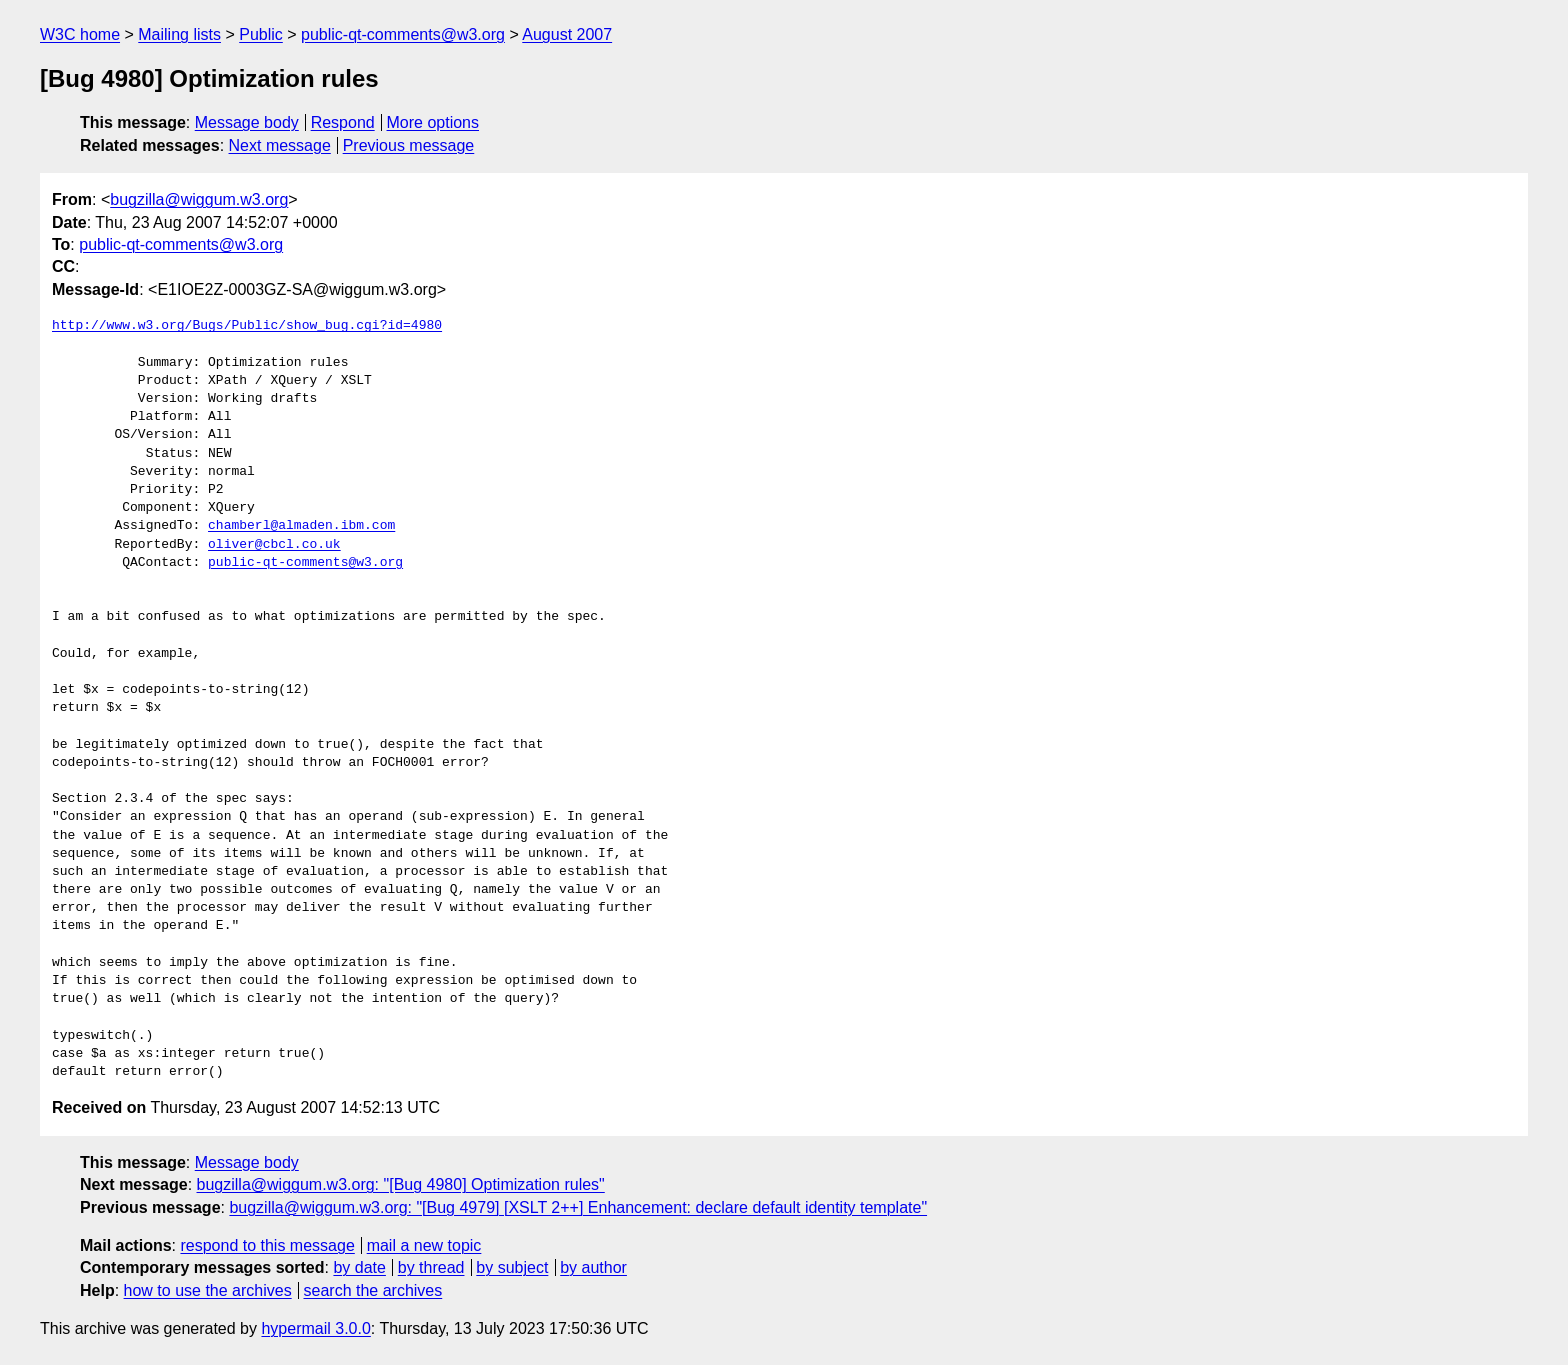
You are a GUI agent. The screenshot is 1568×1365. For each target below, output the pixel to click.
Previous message (409, 145)
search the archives (373, 1290)
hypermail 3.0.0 (315, 1328)
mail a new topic (424, 1245)
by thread (431, 1267)
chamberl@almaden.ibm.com (301, 526)
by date (359, 1267)
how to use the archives (208, 1290)
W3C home (80, 34)
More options (433, 122)
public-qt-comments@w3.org (403, 34)
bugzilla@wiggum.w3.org (199, 199)
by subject (512, 1267)
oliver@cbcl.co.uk (274, 545)
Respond (343, 122)
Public (261, 34)
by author (593, 1267)
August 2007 (567, 34)
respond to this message (267, 1245)
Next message (280, 145)
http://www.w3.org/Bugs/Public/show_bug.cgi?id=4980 (247, 326)
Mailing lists (179, 34)
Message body (247, 122)
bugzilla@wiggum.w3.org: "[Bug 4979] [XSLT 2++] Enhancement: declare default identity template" (578, 1207)
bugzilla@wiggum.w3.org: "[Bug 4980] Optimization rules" (401, 1184)
